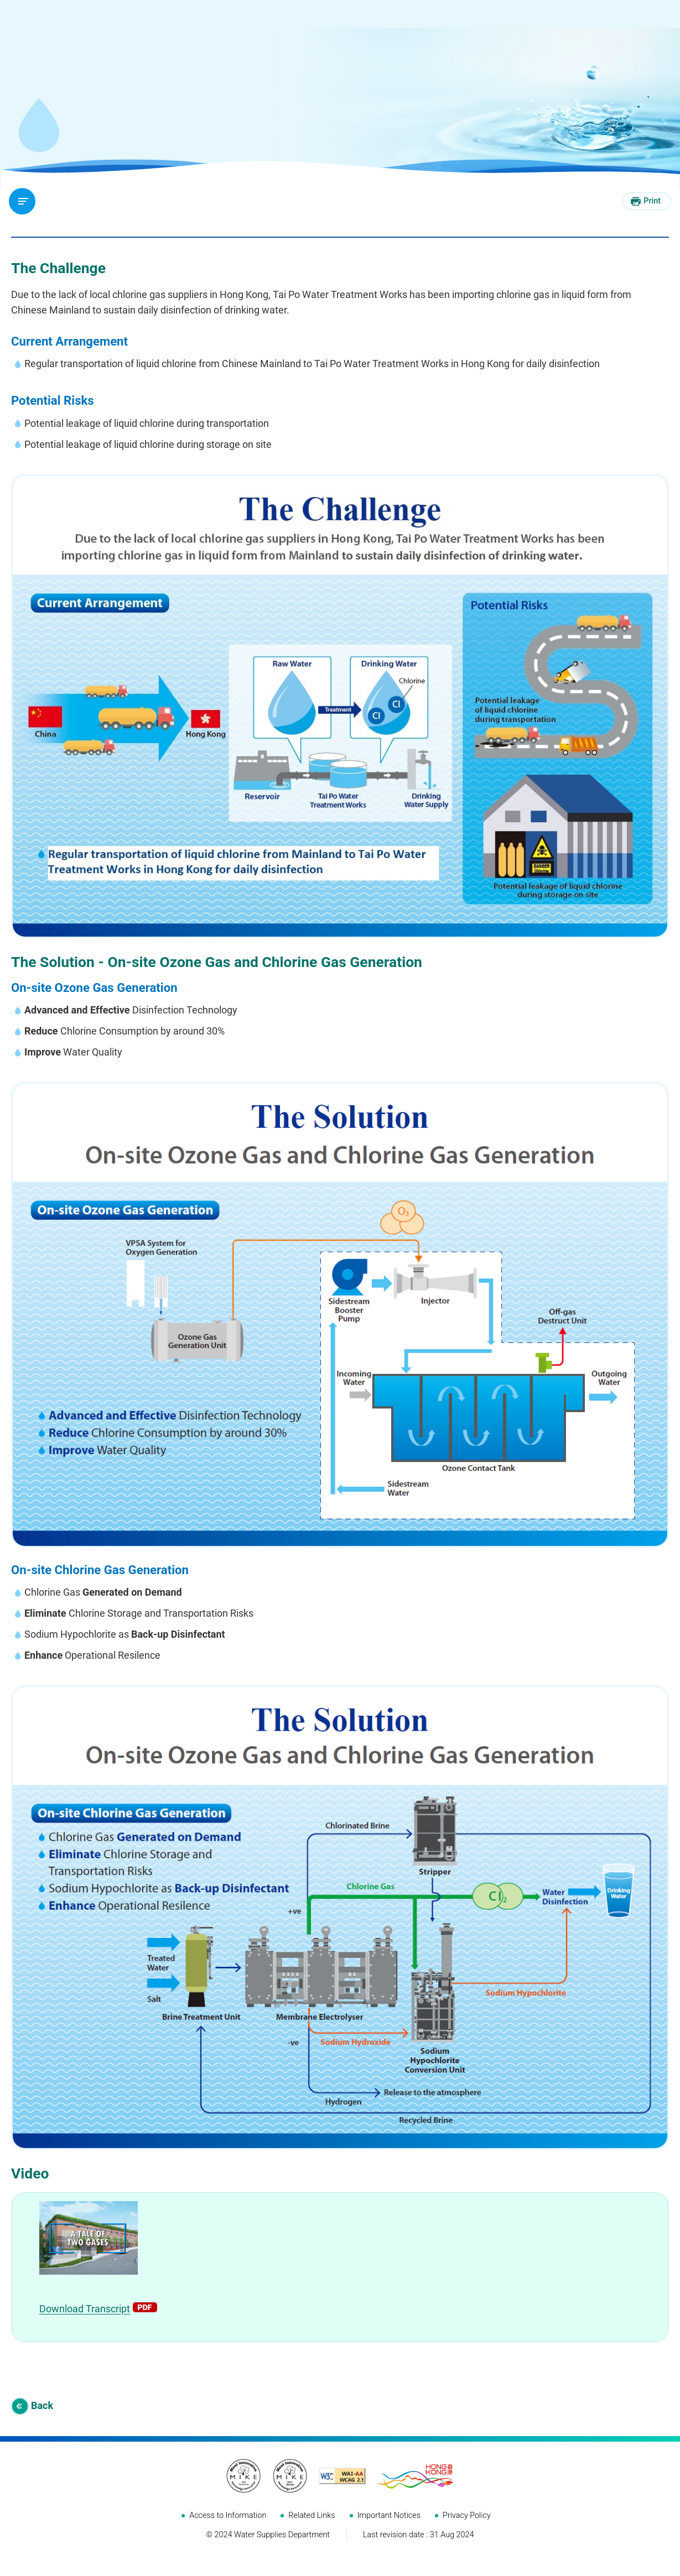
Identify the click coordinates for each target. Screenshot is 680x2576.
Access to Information (227, 2528)
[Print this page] (646, 201)
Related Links (311, 2528)
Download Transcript (84, 2322)
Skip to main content (0, 0)
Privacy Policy (467, 2528)
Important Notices (389, 2528)
